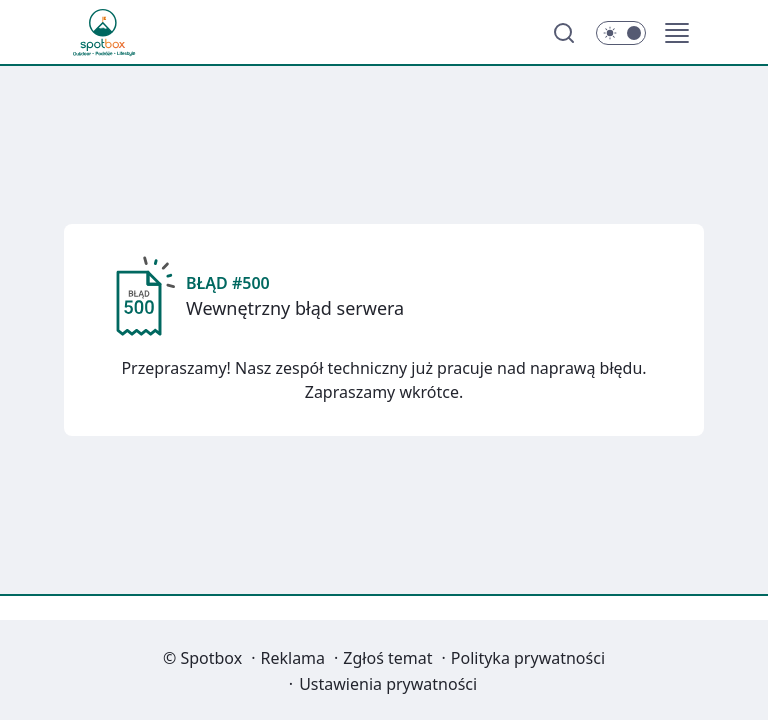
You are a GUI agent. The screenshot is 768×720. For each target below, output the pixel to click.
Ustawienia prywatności (388, 684)
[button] (677, 33)
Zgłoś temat (387, 658)
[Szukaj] (564, 33)
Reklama (293, 658)
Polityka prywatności (528, 658)
